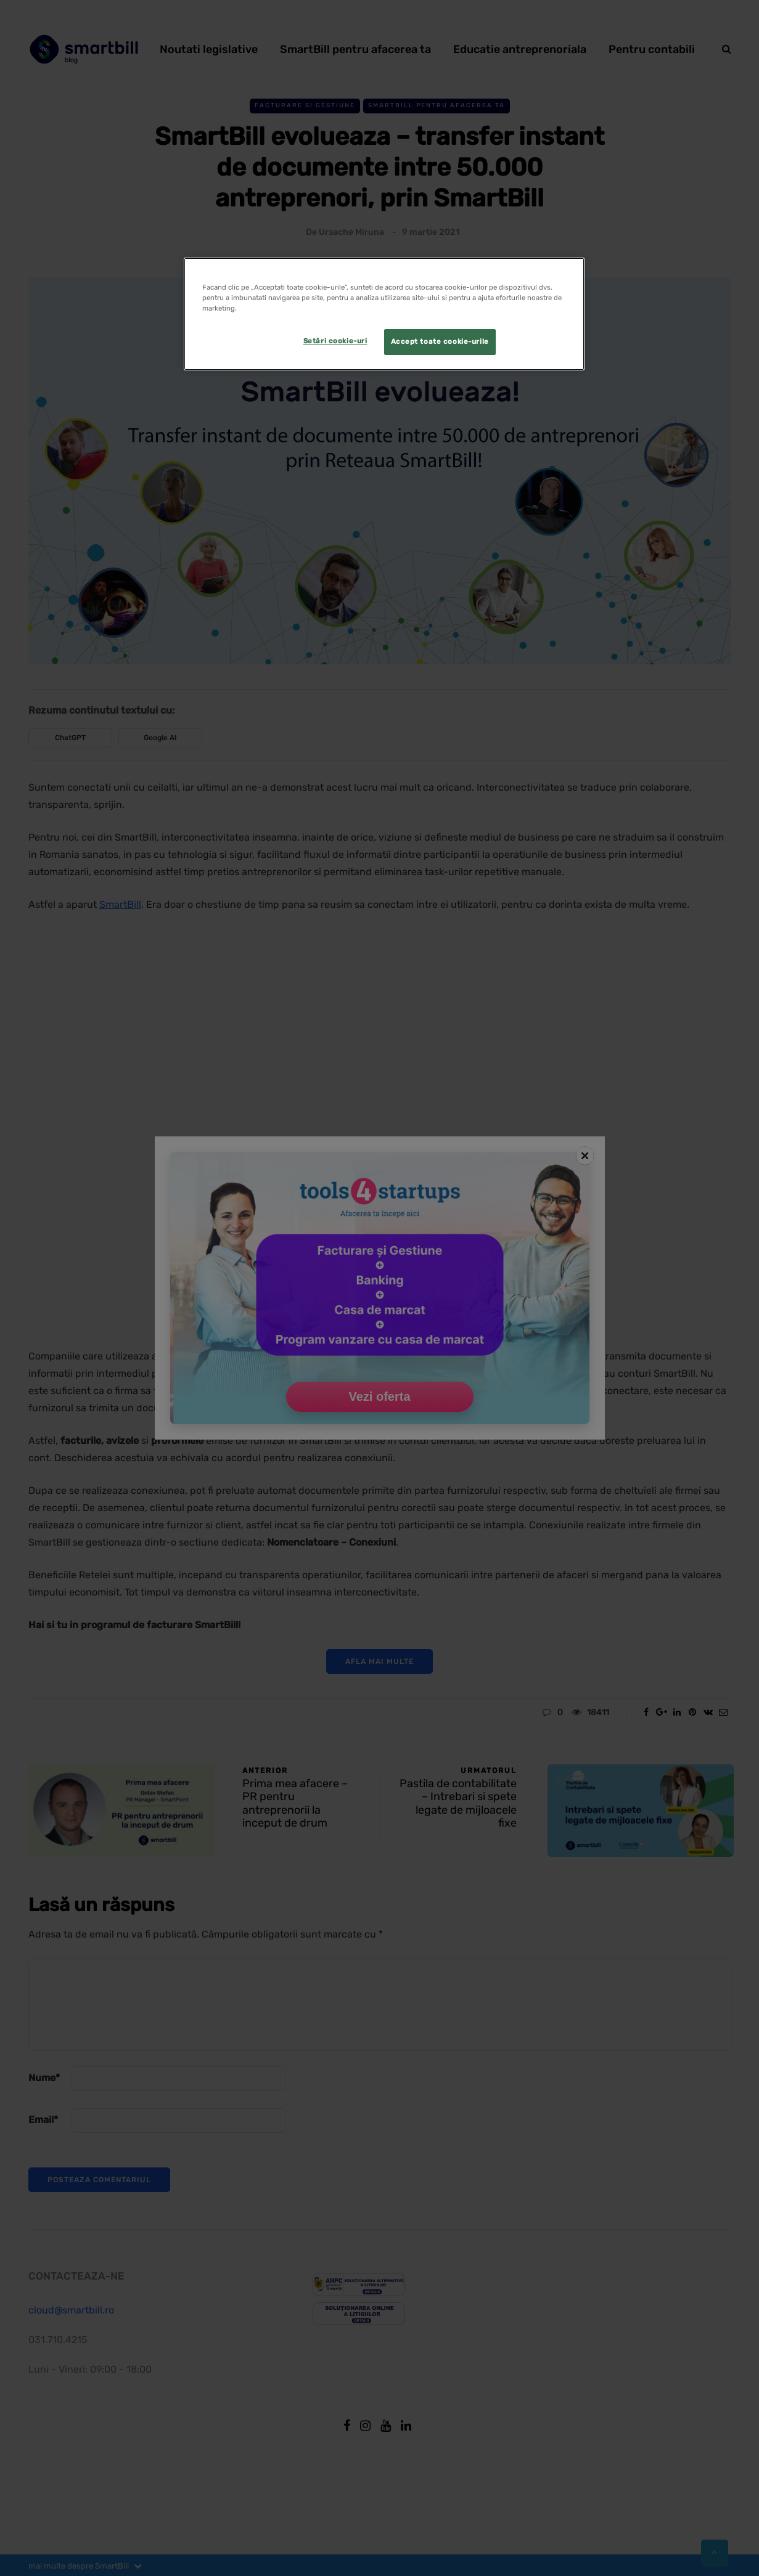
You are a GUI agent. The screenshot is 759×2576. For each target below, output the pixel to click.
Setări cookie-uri (335, 340)
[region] (384, 314)
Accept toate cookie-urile (440, 341)
